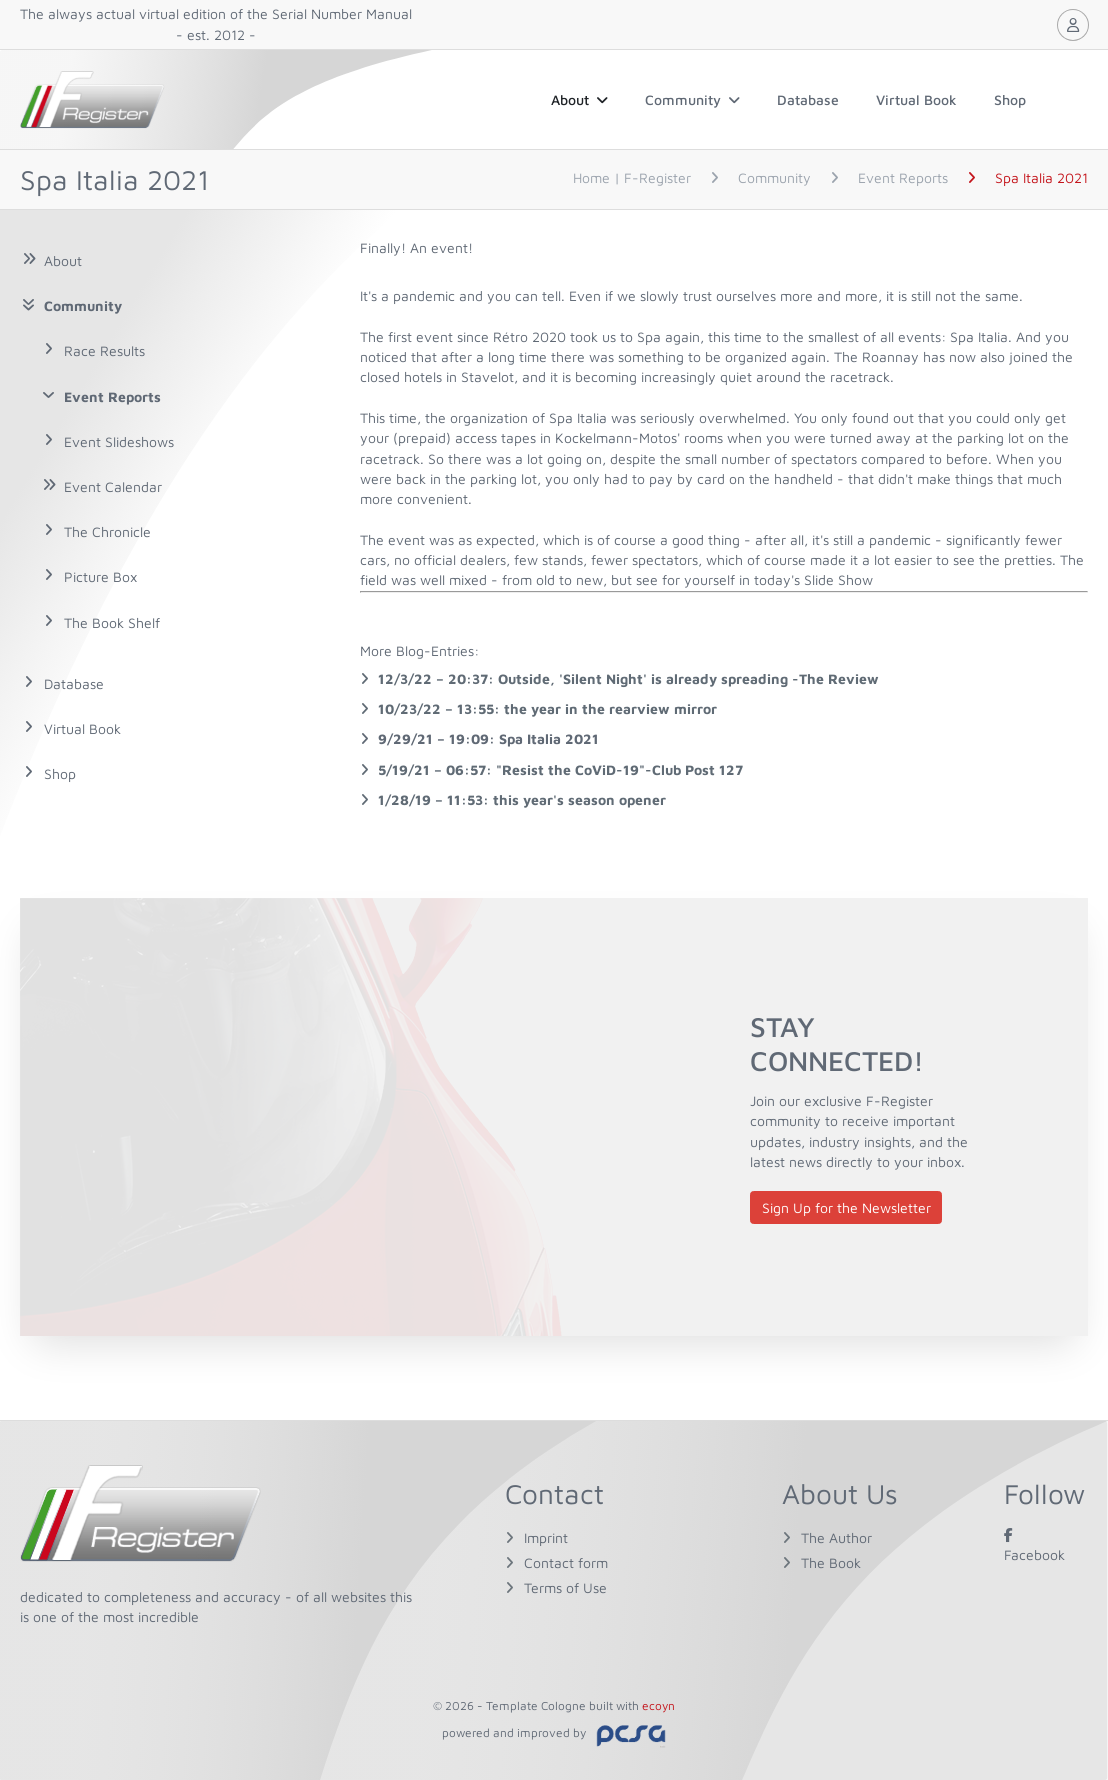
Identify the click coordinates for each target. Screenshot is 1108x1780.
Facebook (1034, 1544)
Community (692, 99)
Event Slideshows (119, 441)
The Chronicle (107, 531)
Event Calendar (113, 486)
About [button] (579, 99)
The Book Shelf (112, 622)
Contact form (566, 1562)
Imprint (546, 1537)
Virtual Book (916, 99)
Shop (1010, 99)
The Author (836, 1537)
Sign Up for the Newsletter (846, 1207)
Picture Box (100, 576)
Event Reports (112, 396)
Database (808, 99)
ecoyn (658, 1705)
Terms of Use (565, 1587)
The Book (831, 1562)
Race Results (104, 350)
